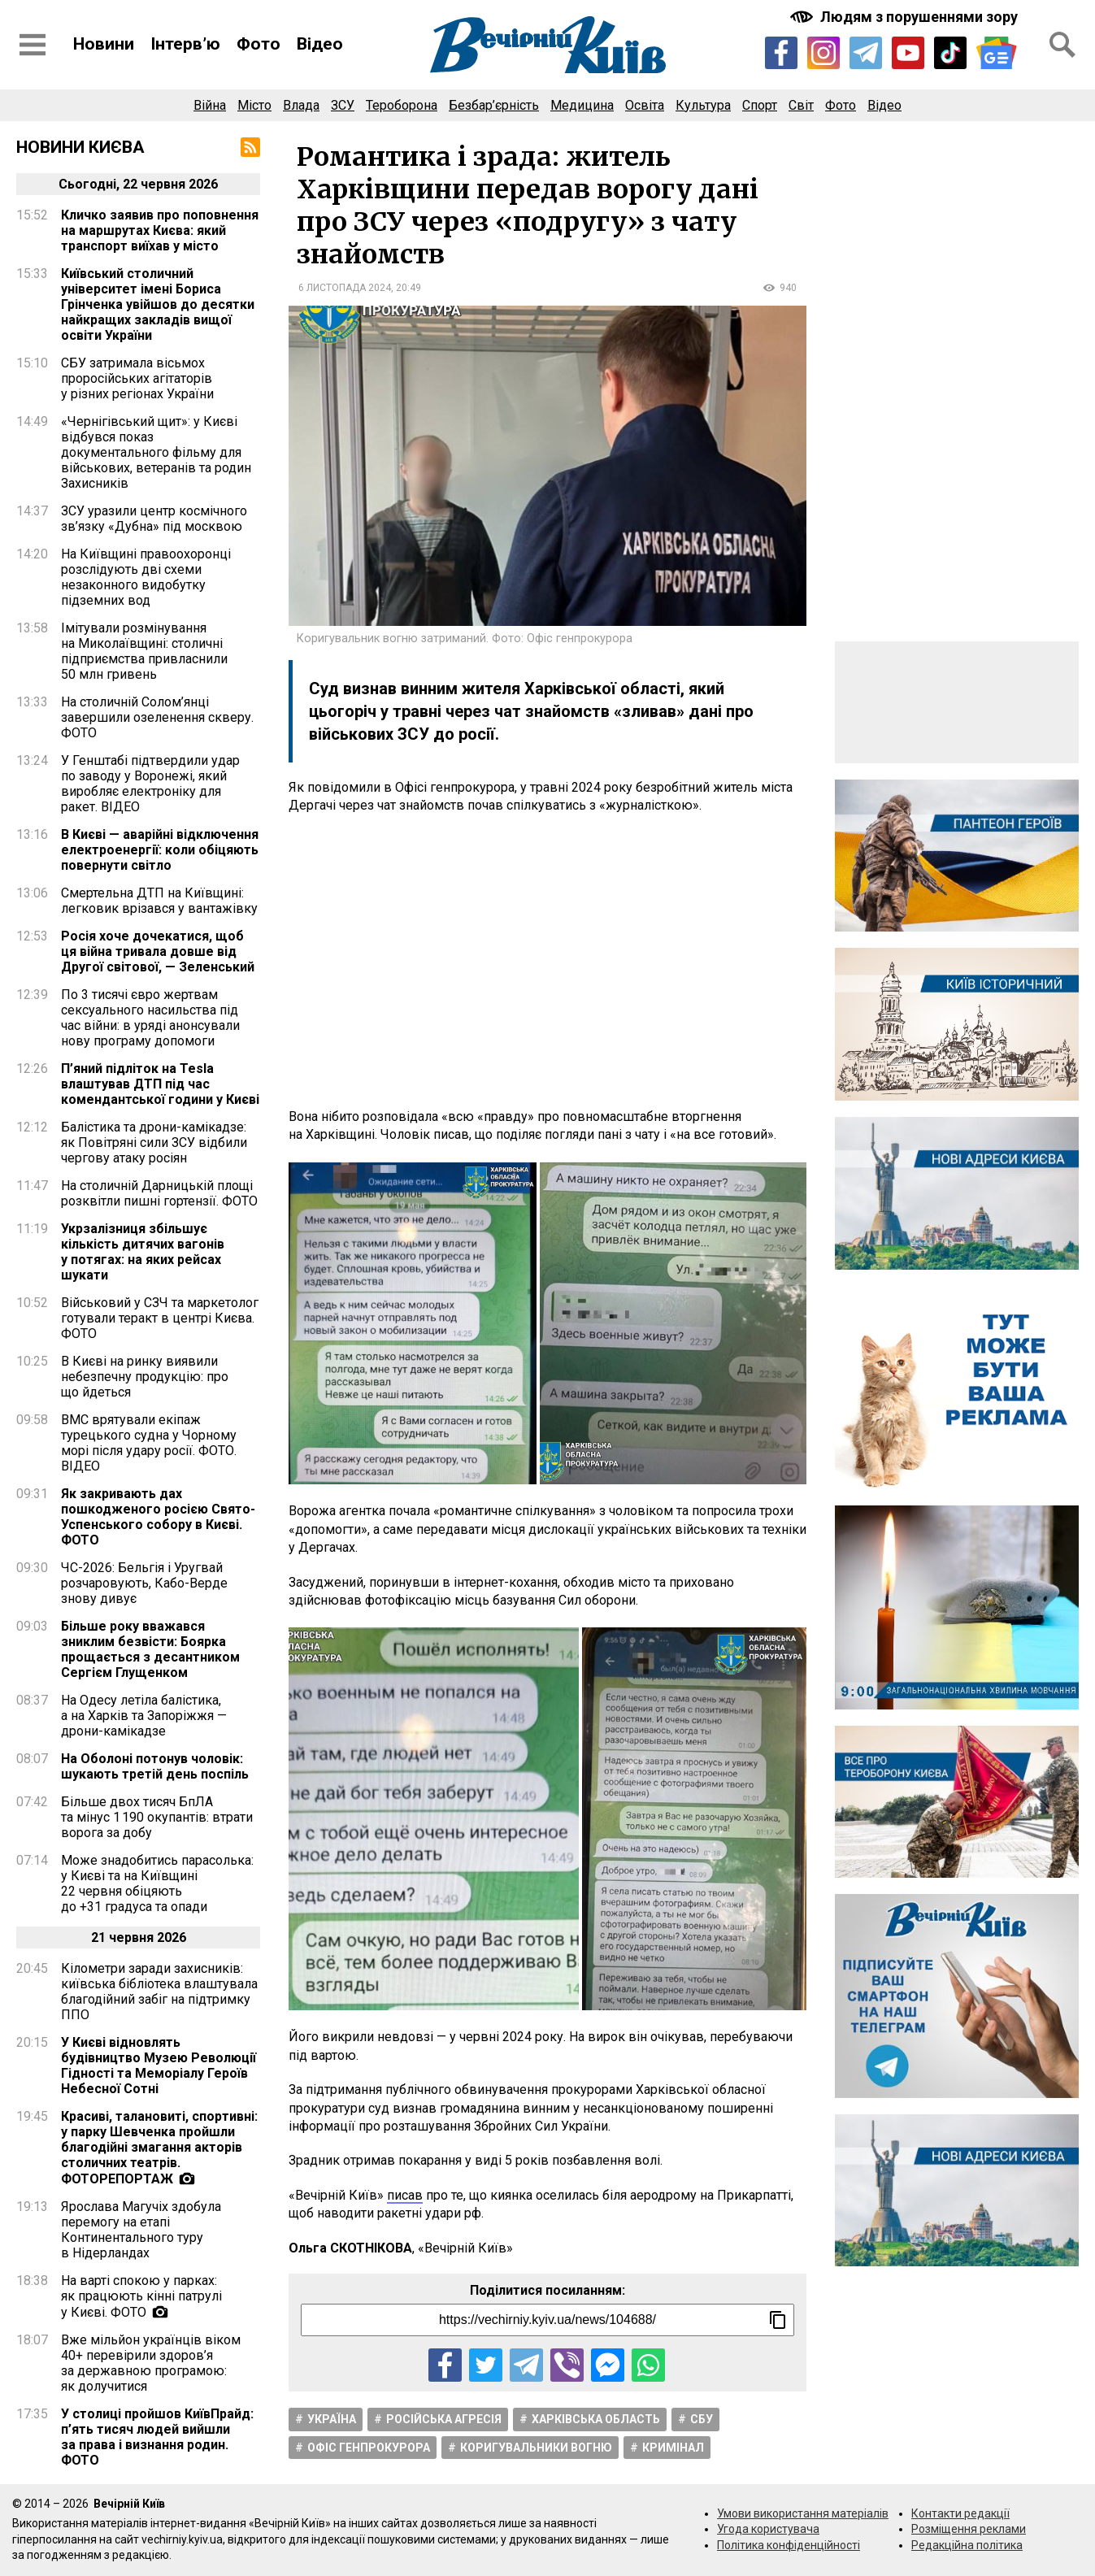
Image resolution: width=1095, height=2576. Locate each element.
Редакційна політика (967, 2545)
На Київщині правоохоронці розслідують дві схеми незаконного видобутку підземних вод (146, 577)
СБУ (701, 2419)
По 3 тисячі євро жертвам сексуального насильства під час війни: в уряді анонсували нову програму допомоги (150, 1018)
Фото (258, 44)
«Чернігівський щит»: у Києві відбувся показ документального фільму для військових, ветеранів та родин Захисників (156, 452)
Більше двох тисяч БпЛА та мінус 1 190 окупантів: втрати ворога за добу (157, 1817)
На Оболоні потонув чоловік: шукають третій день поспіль (155, 1766)
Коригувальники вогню (536, 2447)
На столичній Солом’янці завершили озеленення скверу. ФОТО (157, 717)
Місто (254, 105)
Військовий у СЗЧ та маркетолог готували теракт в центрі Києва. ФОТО (160, 1318)
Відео (320, 44)
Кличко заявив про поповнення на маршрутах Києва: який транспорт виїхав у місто (160, 230)
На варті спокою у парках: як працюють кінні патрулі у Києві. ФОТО (141, 2296)
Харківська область (596, 2419)
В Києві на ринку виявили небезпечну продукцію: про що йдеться (144, 1376)
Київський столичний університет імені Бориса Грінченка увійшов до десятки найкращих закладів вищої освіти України (157, 304)
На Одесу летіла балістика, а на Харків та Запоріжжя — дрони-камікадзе (144, 1715)
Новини (103, 44)
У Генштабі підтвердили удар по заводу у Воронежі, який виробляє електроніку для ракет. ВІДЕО (150, 784)
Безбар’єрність (494, 105)
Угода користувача (768, 2528)
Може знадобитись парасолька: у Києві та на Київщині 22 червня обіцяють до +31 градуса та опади (157, 1883)
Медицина (582, 105)
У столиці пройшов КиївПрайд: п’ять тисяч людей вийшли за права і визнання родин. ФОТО (157, 2437)
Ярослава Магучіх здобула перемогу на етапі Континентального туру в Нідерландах (141, 2230)
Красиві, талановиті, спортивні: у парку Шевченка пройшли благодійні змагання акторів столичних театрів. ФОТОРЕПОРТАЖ (159, 2148)
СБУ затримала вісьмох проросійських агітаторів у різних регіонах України (137, 378)
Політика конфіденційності (788, 2545)
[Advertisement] (547, 961)
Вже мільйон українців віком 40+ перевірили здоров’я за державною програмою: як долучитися (151, 2363)
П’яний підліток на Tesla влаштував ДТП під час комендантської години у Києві (160, 1084)
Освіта (644, 105)
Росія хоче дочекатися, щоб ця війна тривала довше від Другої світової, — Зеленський (157, 951)
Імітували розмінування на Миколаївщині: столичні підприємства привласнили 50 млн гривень (144, 651)
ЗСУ (342, 105)
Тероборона (401, 105)
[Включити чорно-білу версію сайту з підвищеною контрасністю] (905, 16)
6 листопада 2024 (344, 287)
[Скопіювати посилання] (778, 2320)
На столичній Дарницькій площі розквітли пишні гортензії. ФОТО (159, 1193)
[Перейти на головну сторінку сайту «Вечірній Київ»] (548, 44)
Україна (331, 2419)
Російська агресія (444, 2419)
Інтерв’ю (185, 44)
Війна (209, 105)
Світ (801, 105)
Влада (301, 105)
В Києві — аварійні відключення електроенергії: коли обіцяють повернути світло (160, 850)
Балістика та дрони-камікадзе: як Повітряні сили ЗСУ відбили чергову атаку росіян (154, 1142)
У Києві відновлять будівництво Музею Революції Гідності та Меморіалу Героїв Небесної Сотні (158, 2065)
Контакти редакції (960, 2513)
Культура (703, 105)
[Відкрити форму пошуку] (1062, 44)
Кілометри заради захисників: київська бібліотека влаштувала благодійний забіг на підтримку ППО (159, 1991)
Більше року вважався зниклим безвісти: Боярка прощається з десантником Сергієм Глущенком (150, 1649)
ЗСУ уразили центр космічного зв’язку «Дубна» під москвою (154, 518)
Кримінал (673, 2447)
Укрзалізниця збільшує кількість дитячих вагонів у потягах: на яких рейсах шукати (142, 1252)
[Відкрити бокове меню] (32, 44)
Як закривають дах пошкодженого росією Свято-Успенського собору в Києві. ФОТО (158, 1517)
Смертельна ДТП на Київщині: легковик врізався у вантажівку (159, 900)
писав (405, 2195)
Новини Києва (80, 147)
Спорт (759, 105)
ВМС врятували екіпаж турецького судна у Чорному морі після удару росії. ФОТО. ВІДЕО (149, 1443)
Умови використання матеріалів (803, 2513)
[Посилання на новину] (547, 2320)
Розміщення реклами (968, 2528)
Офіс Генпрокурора (368, 2447)
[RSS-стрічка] (250, 147)
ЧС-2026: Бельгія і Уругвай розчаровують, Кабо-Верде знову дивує (144, 1583)
